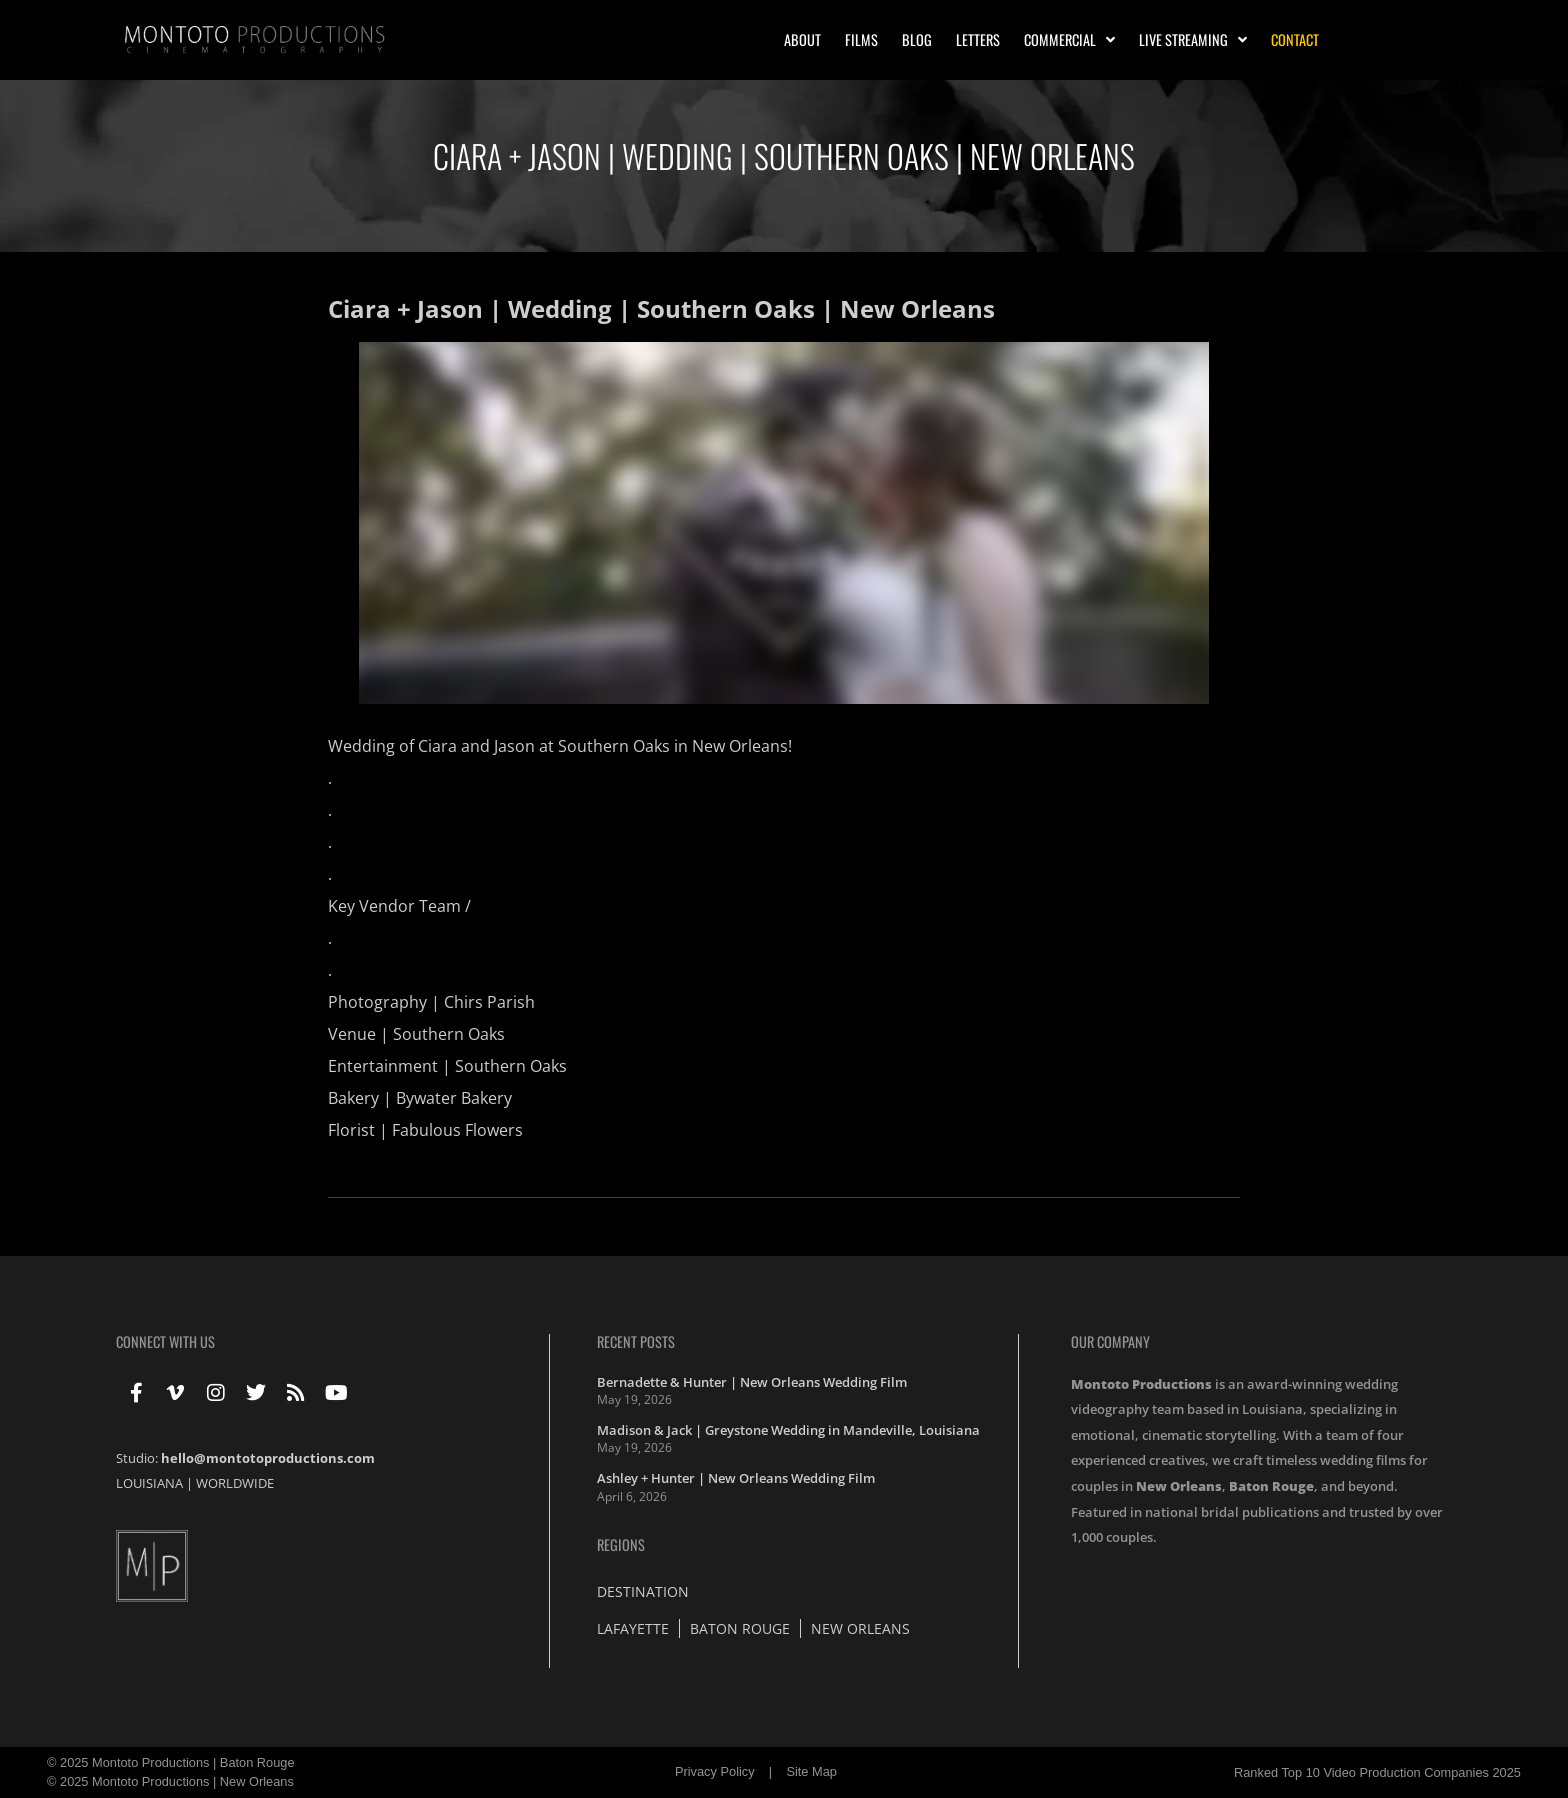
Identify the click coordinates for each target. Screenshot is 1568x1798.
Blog (917, 39)
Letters (978, 39)
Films (861, 39)
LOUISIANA (149, 1483)
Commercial (1069, 40)
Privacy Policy (715, 1771)
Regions (621, 1544)
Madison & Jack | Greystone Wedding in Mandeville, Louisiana (788, 1430)
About (802, 39)
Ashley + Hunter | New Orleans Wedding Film (736, 1478)
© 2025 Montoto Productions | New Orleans (170, 1781)
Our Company (1110, 1341)
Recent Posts (636, 1341)
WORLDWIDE (235, 1483)
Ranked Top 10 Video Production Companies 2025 (1377, 1772)
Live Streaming (1193, 40)
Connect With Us (165, 1341)
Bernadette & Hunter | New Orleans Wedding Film (752, 1382)
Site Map (811, 1771)
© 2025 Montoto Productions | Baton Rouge (171, 1762)
